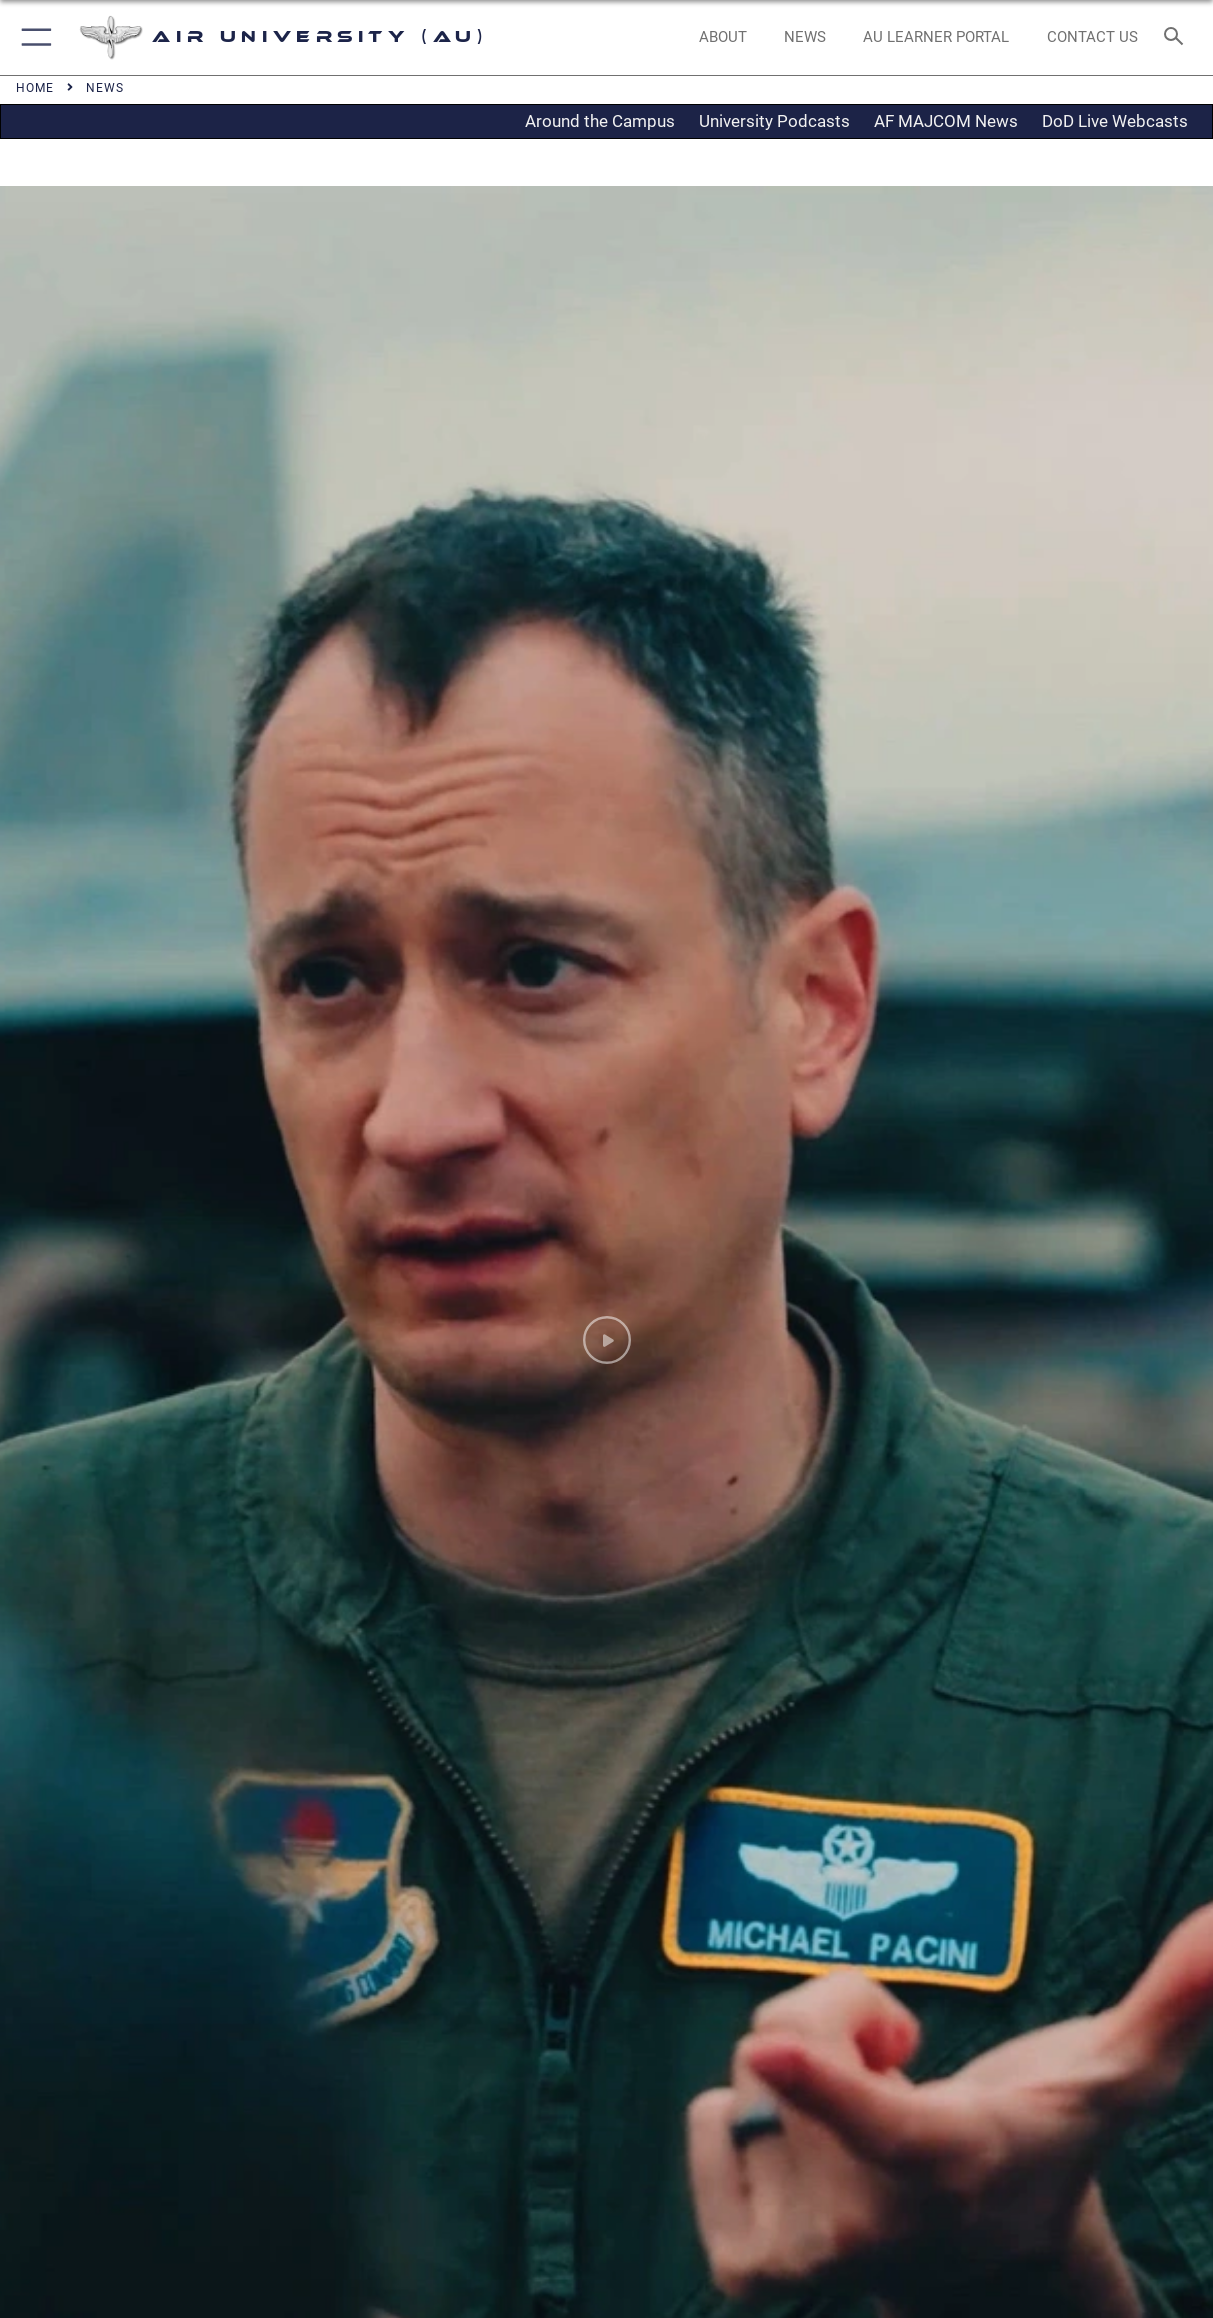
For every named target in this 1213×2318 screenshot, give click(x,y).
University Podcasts (774, 121)
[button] (32, 37)
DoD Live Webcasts (1115, 121)
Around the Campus (600, 121)
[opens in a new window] (937, 37)
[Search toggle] (1177, 37)
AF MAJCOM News (946, 121)
